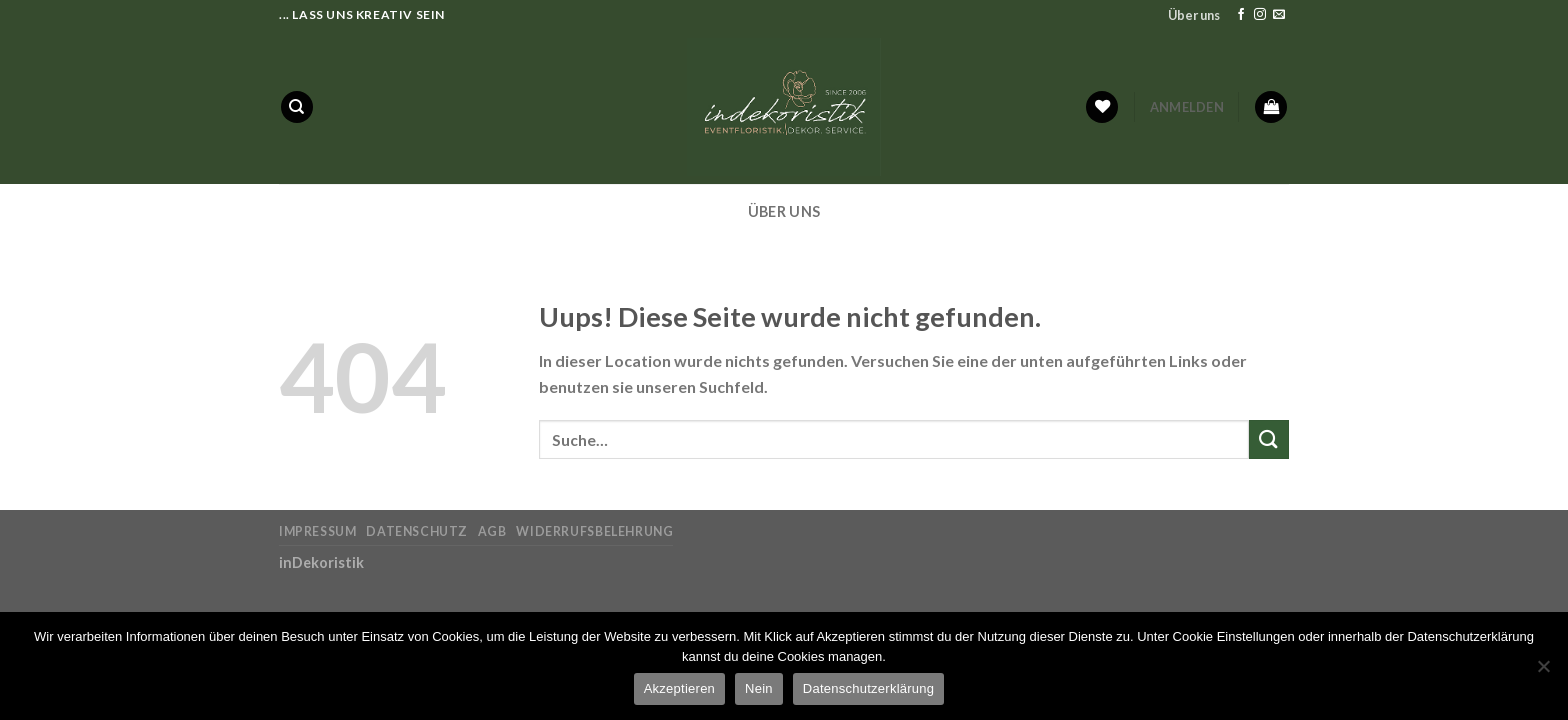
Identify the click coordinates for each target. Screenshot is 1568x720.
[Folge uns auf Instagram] (1260, 15)
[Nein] (1543, 672)
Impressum (318, 531)
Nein (759, 688)
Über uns (1194, 15)
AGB (492, 531)
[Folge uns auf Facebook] (1241, 15)
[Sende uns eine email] (1279, 15)
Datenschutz (417, 531)
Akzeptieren (679, 688)
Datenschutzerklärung (868, 688)
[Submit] (1269, 439)
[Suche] (297, 107)
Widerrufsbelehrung (594, 531)
